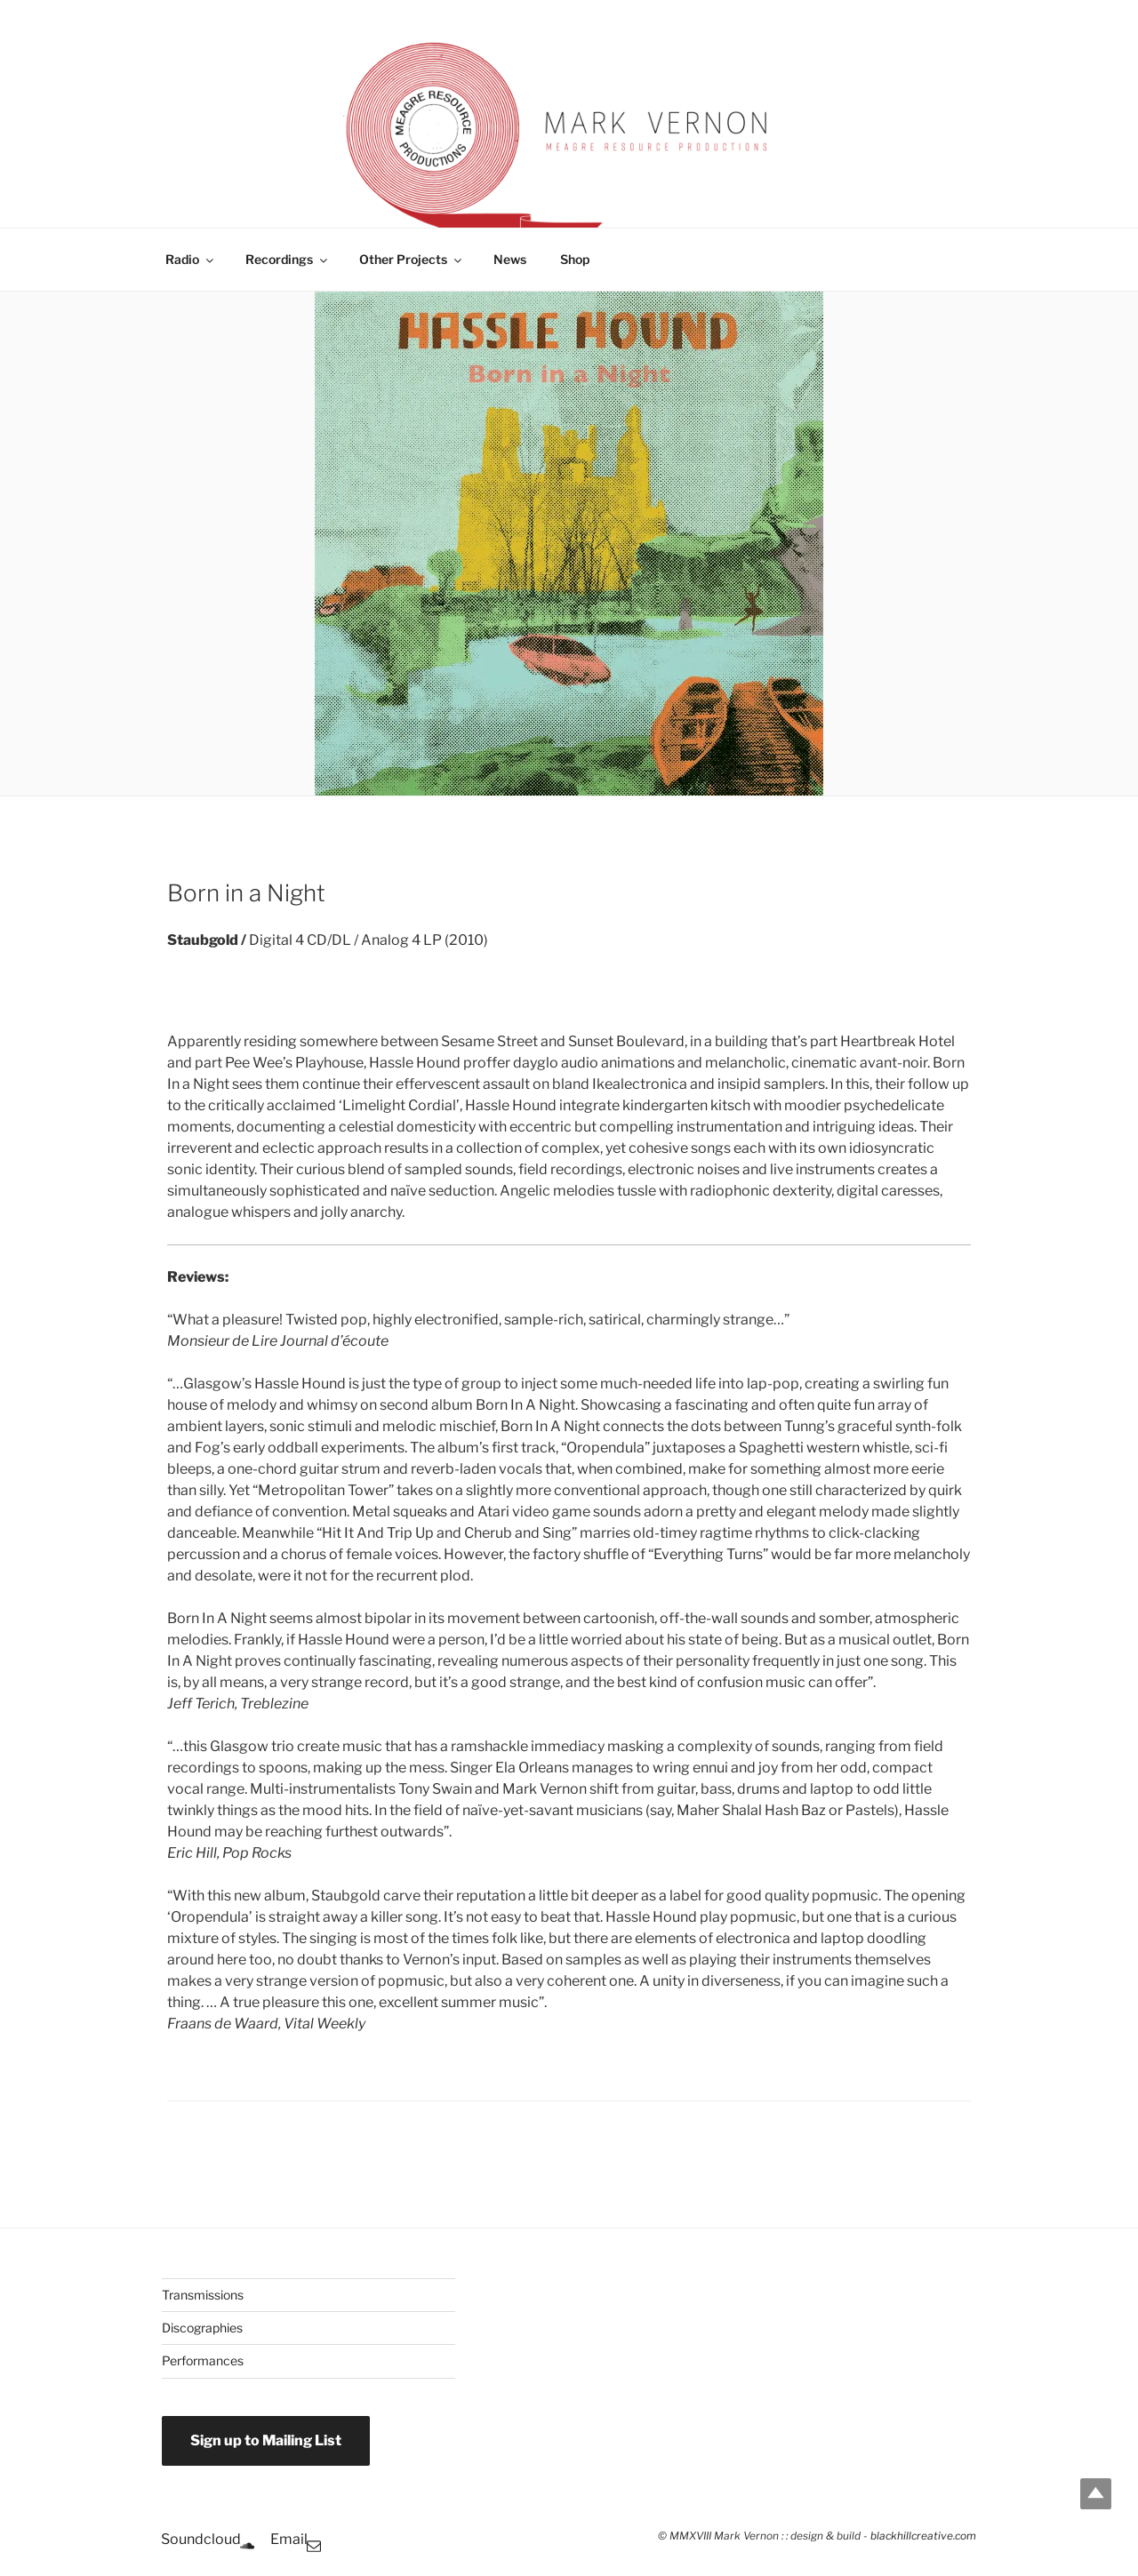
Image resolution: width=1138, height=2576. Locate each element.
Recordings (287, 259)
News (509, 259)
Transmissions (203, 2294)
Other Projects (411, 259)
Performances (203, 2360)
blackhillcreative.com (923, 2536)
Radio (190, 259)
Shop (574, 259)
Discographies (202, 2327)
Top (1095, 2493)
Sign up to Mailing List (265, 2440)
